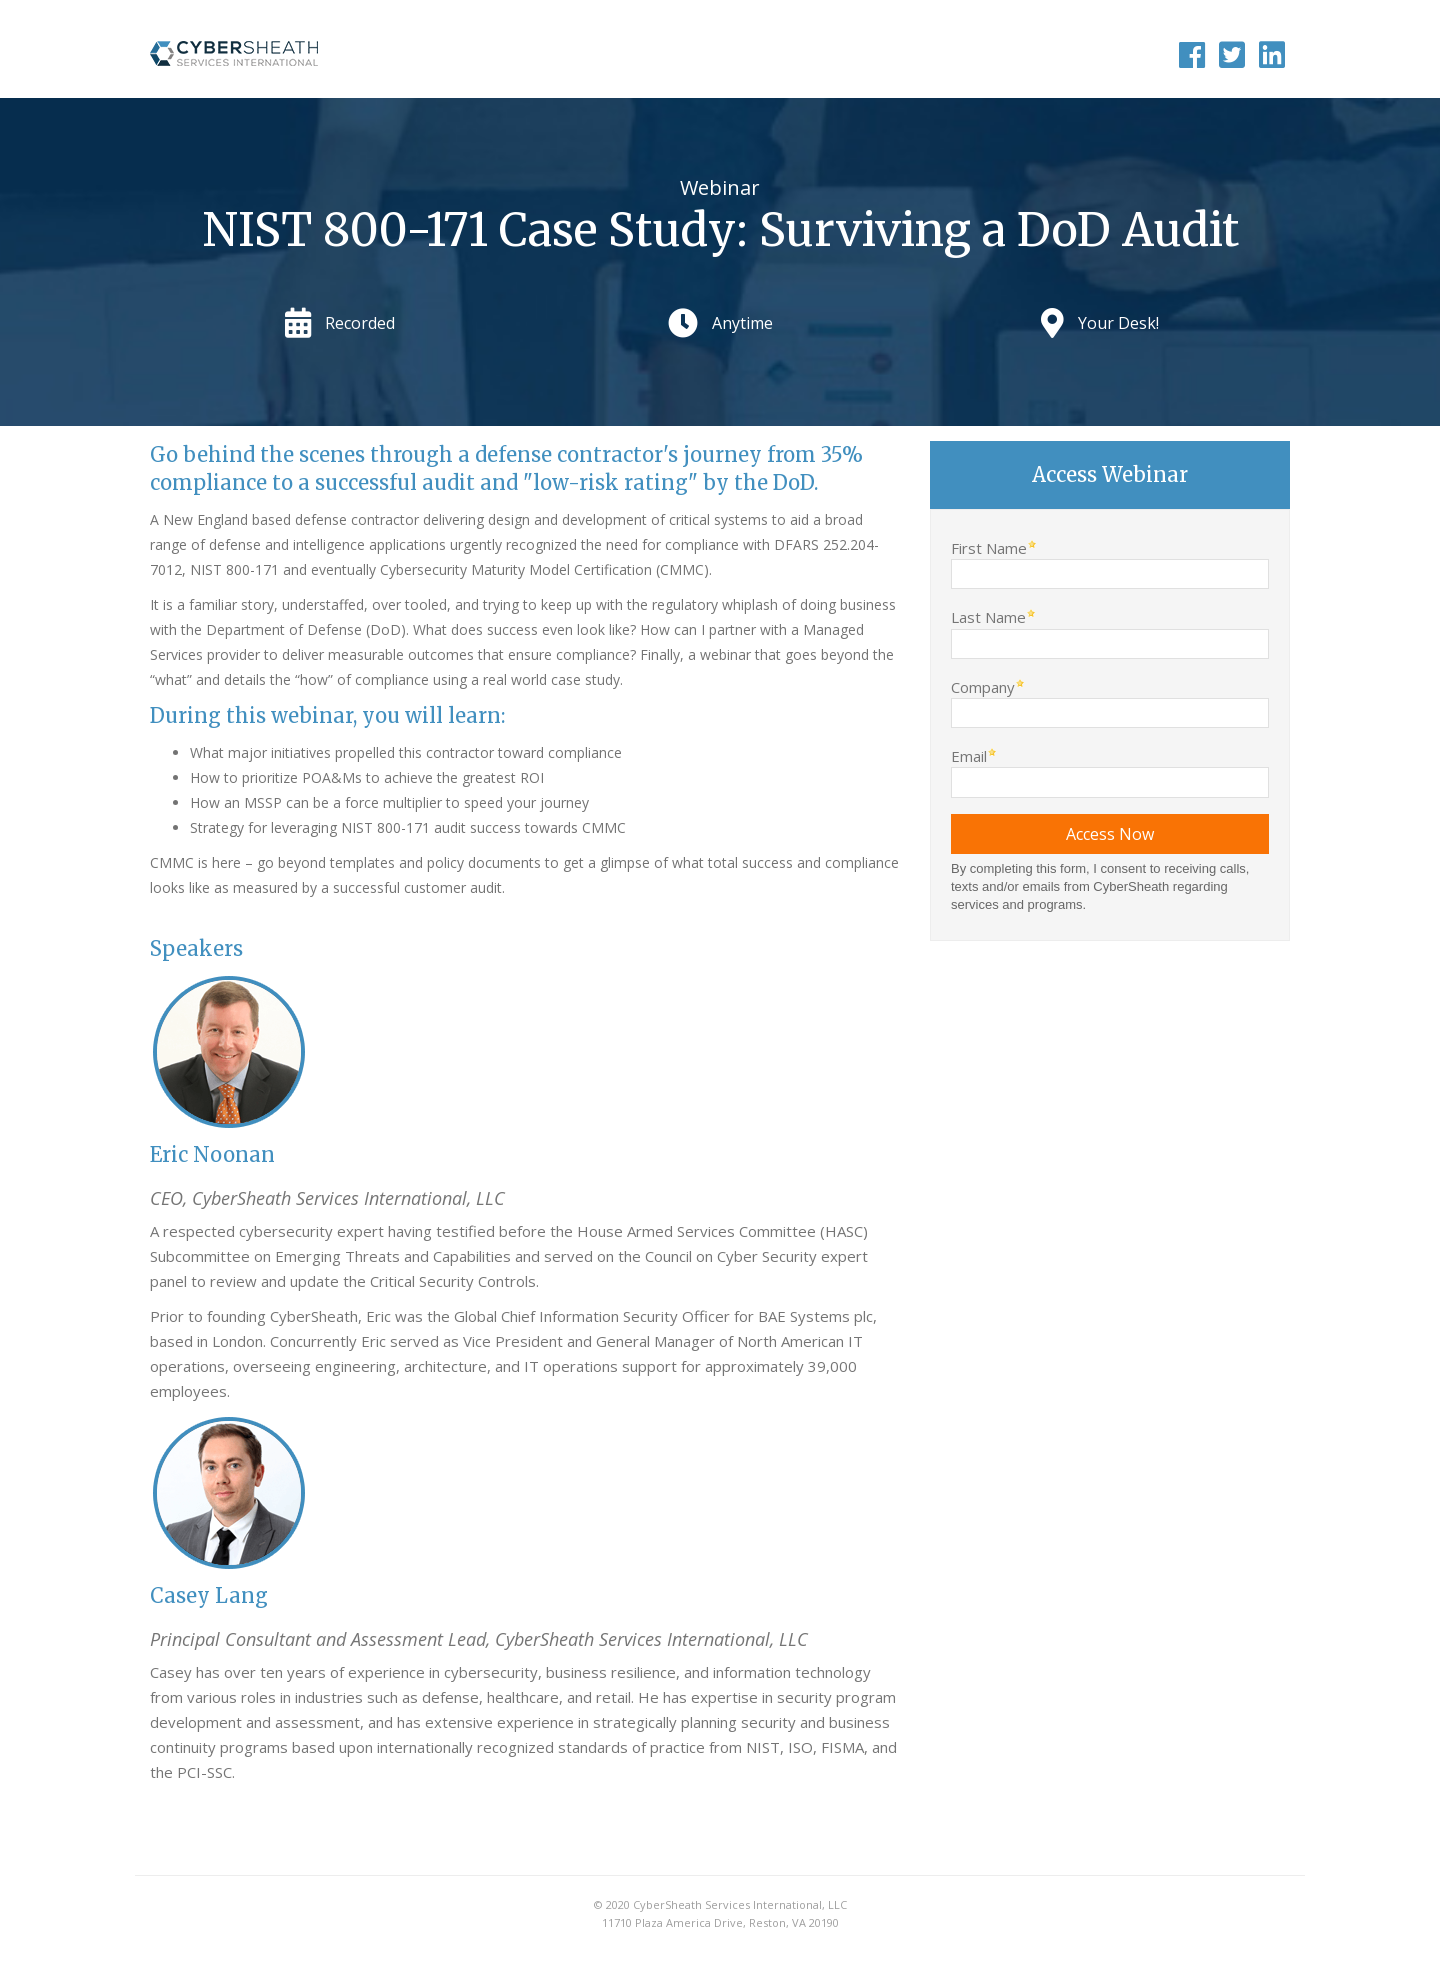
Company (983, 686)
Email (969, 755)
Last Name (988, 616)
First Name (989, 547)
